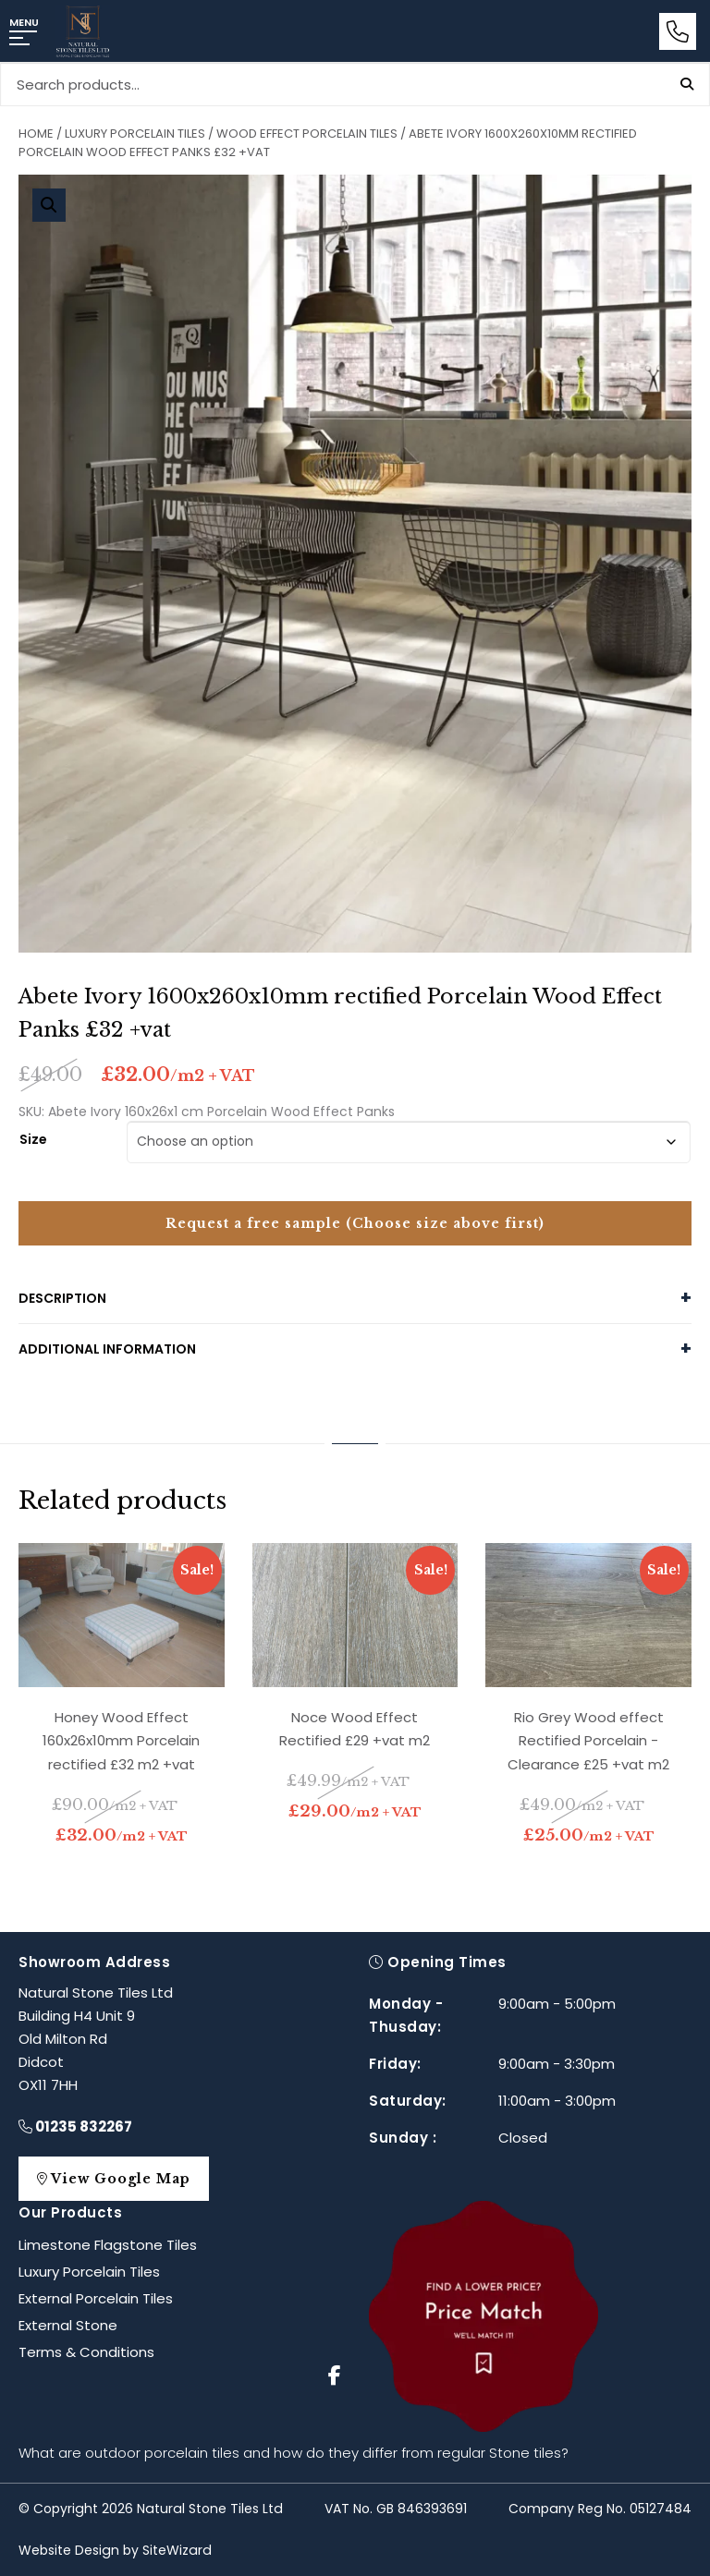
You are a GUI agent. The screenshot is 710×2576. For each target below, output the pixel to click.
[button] (49, 205)
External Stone (67, 2325)
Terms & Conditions (86, 2352)
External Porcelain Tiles (95, 2298)
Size (33, 1138)
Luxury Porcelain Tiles (135, 133)
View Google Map (123, 2178)
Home (36, 133)
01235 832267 (75, 2126)
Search (687, 84)
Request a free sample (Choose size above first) (355, 1223)
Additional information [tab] (107, 1349)
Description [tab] (62, 1298)
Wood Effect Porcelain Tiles (307, 133)
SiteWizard (177, 2550)
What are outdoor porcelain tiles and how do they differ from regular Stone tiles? (293, 2452)
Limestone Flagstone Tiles (107, 2244)
